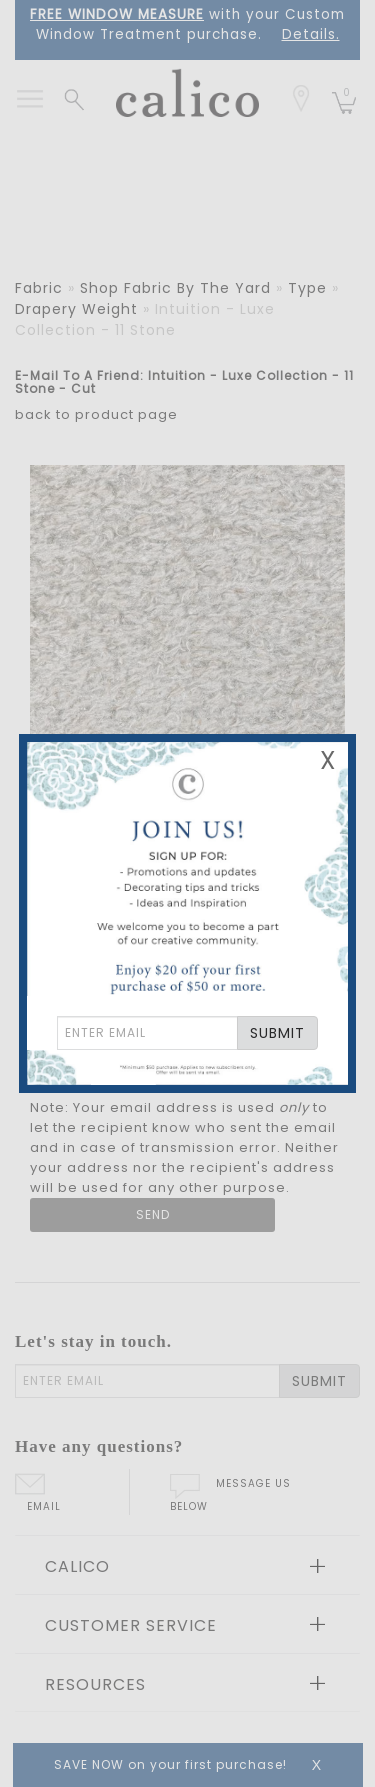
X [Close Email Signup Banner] (328, 760)
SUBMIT (277, 1033)
